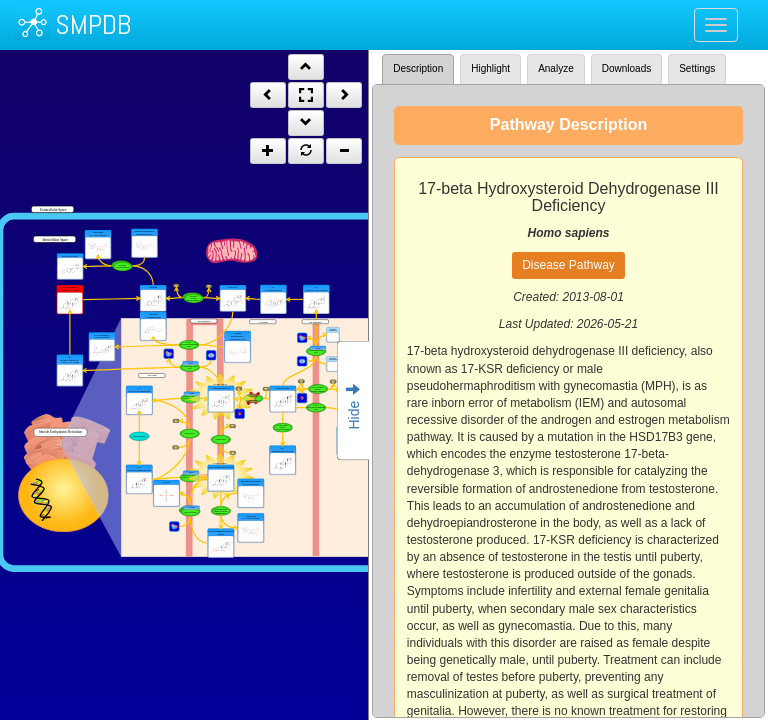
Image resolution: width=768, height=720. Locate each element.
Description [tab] (418, 68)
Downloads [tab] (626, 68)
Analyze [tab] (556, 68)
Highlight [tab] (490, 68)
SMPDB (93, 24)
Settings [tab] (697, 68)
